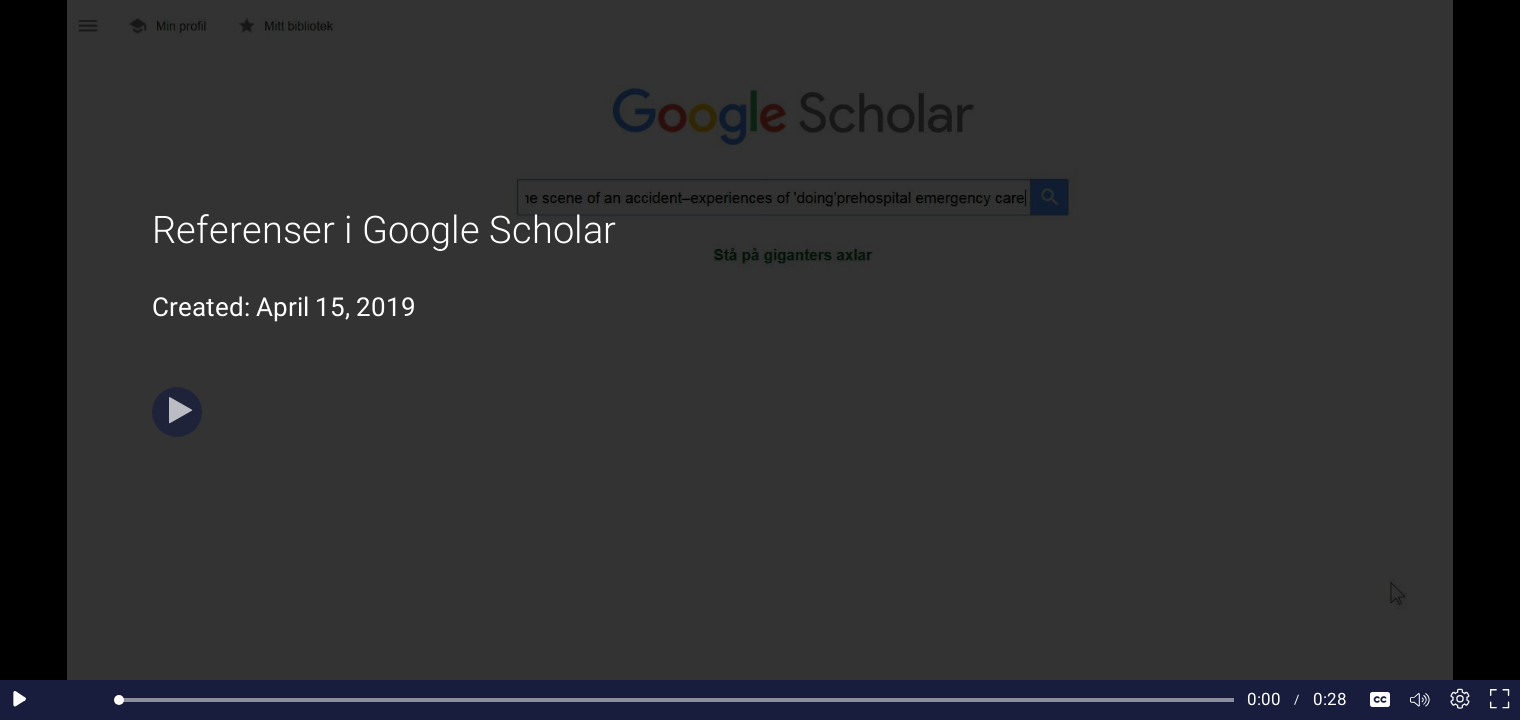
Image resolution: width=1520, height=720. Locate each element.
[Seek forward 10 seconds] (99, 700)
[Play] (177, 412)
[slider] (676, 700)
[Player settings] (1460, 700)
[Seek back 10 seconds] (60, 700)
